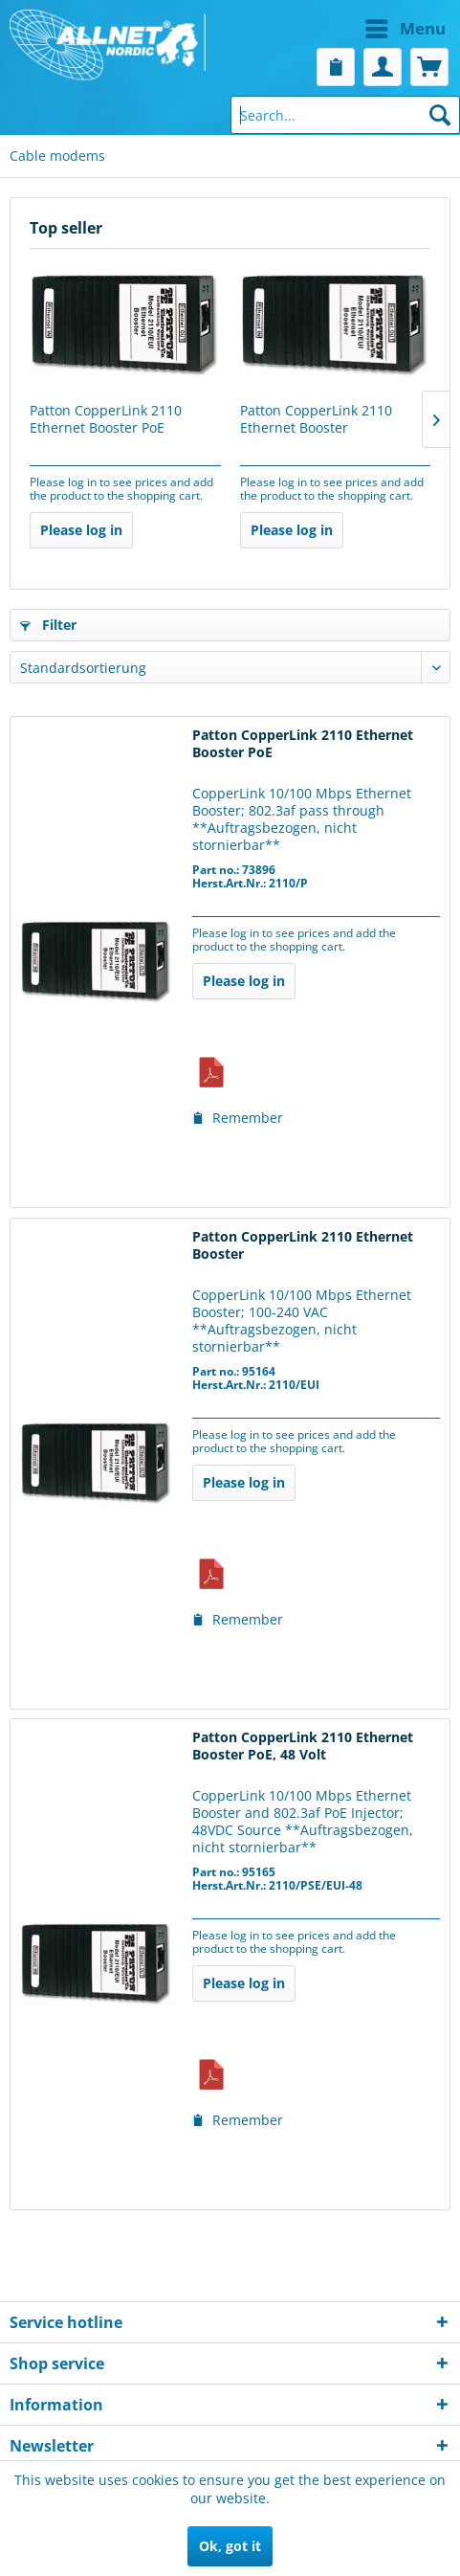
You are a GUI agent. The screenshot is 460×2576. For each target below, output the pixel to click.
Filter (48, 625)
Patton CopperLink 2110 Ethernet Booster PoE (106, 419)
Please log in (81, 530)
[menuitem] (343, 29)
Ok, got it (230, 2546)
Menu (405, 26)
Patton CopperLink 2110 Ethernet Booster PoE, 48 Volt (302, 1746)
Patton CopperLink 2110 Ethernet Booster (316, 419)
